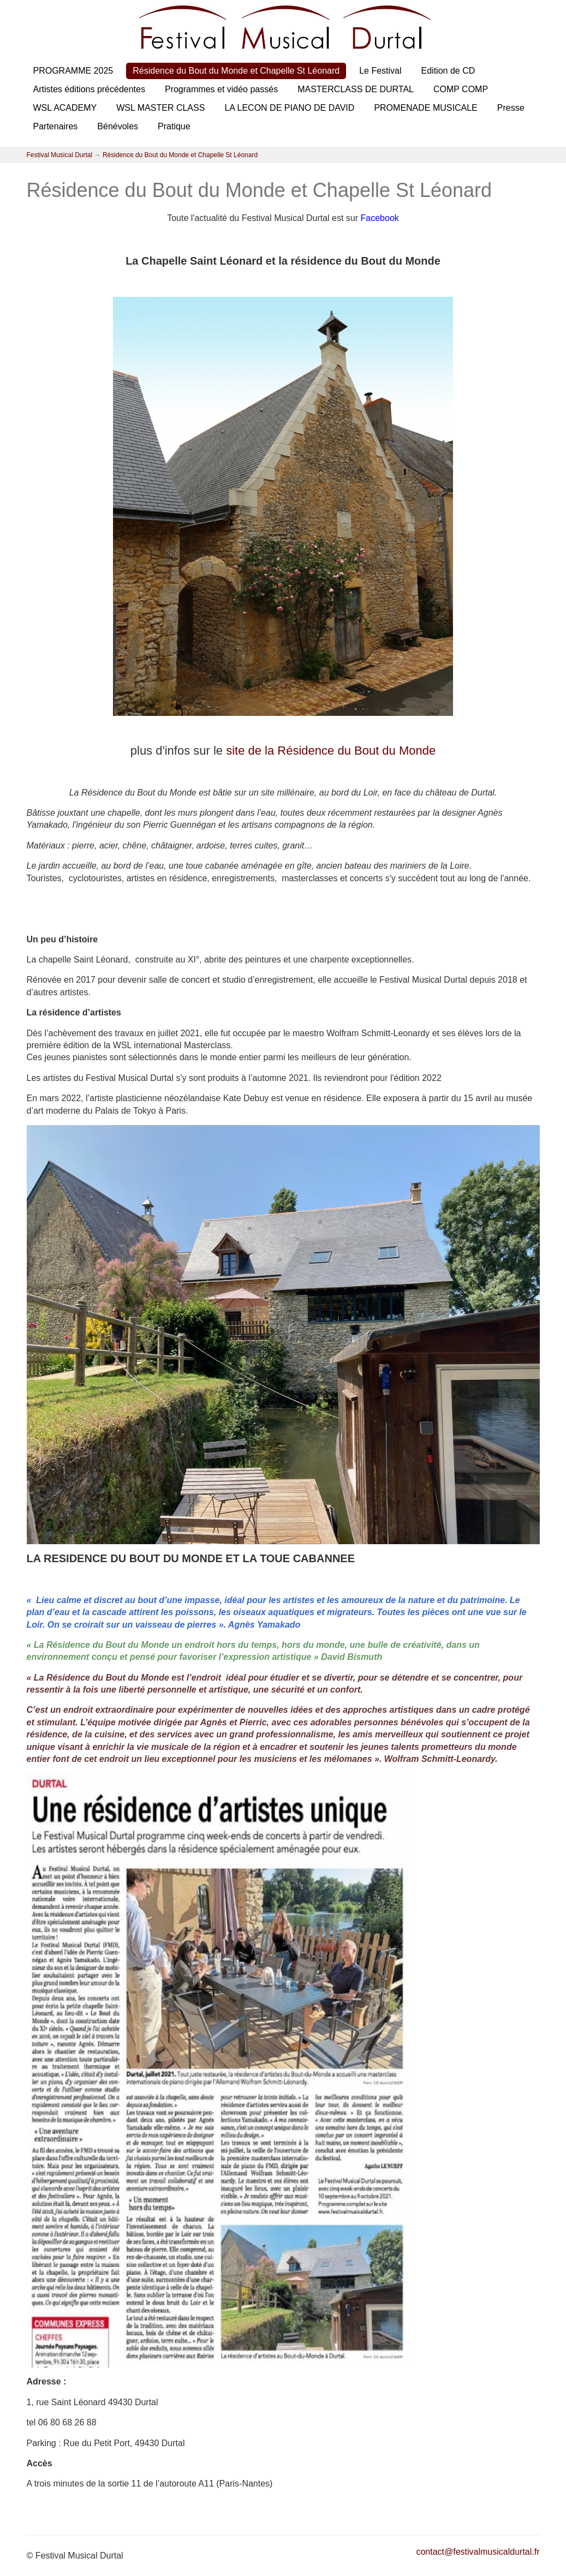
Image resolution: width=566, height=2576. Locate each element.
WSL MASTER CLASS (160, 107)
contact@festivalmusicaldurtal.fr (477, 2551)
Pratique (174, 126)
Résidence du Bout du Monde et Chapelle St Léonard (236, 70)
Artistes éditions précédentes (89, 89)
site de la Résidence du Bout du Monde (331, 750)
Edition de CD (448, 70)
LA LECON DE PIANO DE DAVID (289, 107)
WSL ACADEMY (65, 107)
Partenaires (55, 126)
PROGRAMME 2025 (73, 70)
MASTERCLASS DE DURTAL (355, 89)
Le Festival (380, 70)
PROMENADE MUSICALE (425, 107)
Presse (511, 107)
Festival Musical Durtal (60, 155)
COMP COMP (460, 89)
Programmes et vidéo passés (221, 89)
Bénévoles (117, 126)
